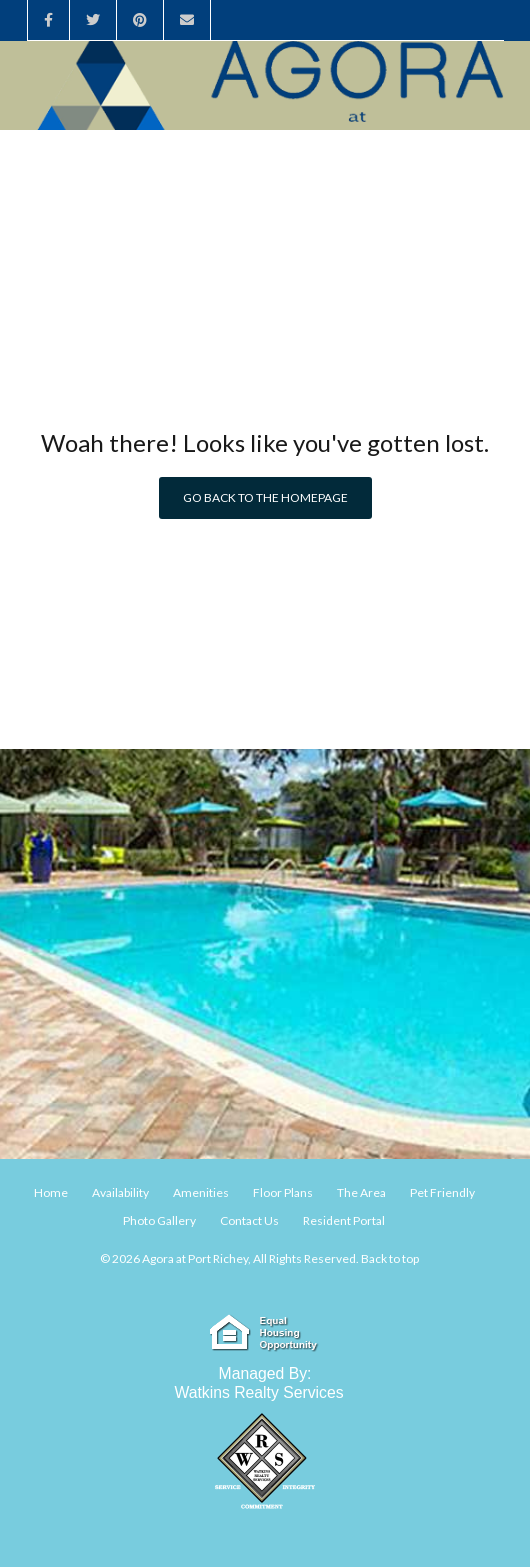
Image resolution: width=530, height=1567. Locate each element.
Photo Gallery (159, 1220)
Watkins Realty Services (258, 1392)
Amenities (201, 1192)
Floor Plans (283, 1192)
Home (51, 1192)
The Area (361, 1192)
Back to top (390, 1258)
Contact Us (249, 1220)
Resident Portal (344, 1220)
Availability (120, 1192)
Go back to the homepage (265, 497)
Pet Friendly (442, 1192)
